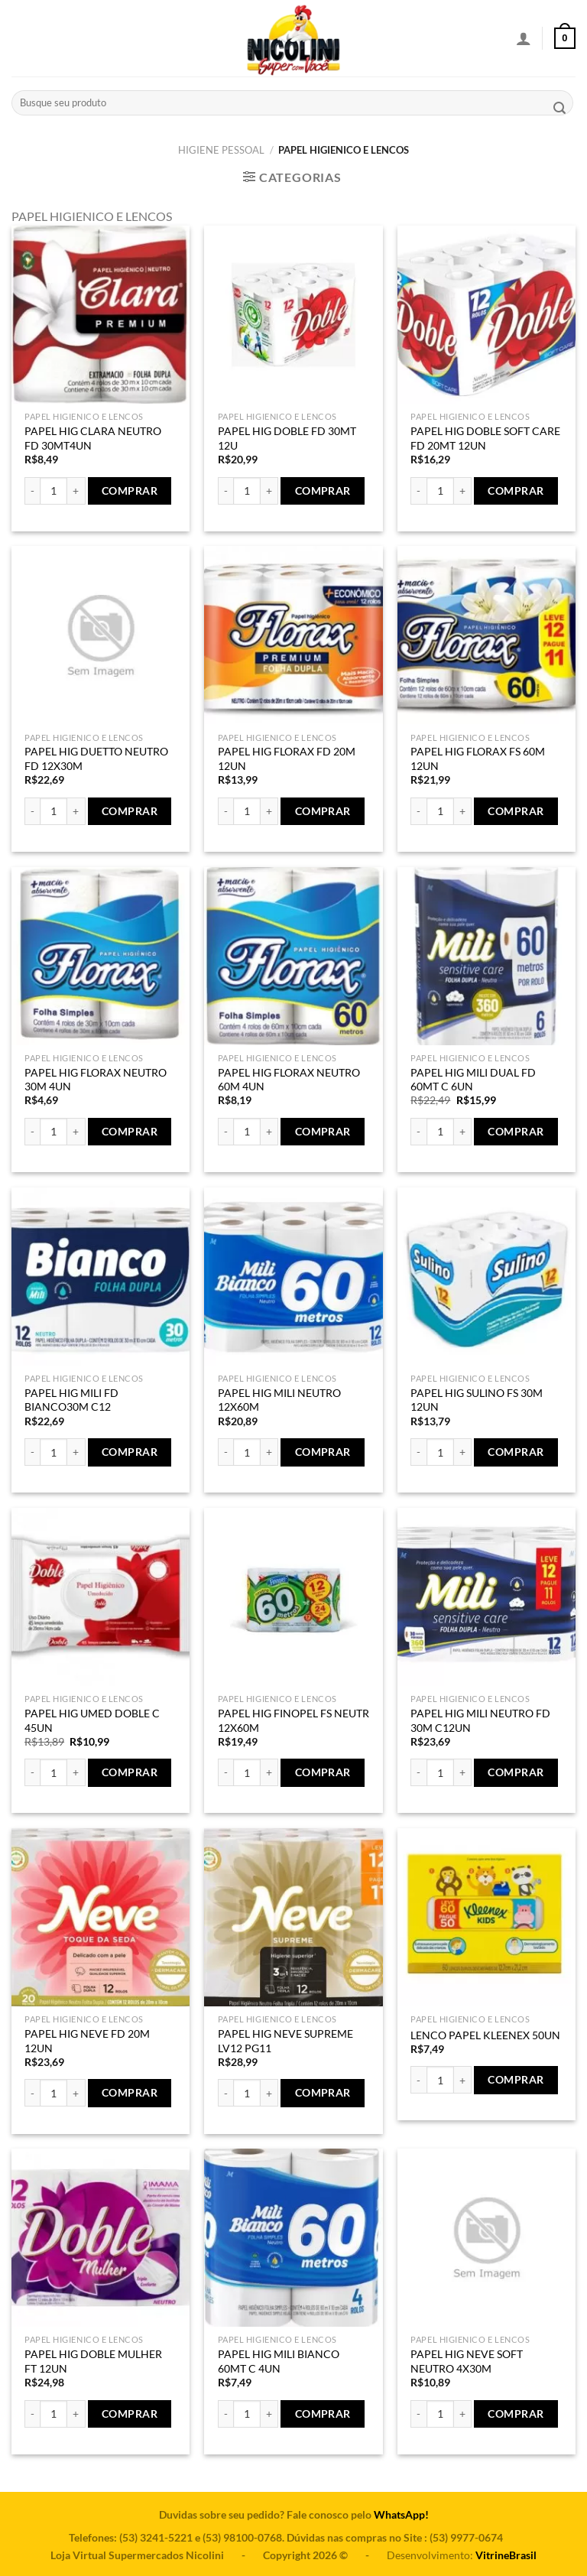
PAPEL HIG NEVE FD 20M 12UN (87, 2041)
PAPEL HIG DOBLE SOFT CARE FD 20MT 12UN (485, 438)
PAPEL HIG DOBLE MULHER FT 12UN (93, 2361)
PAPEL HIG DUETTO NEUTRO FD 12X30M (96, 758)
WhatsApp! (401, 2514)
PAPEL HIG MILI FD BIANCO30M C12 (71, 1400)
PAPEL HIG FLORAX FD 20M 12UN (286, 758)
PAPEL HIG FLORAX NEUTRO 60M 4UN (289, 1079)
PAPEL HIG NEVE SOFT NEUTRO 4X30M (466, 2361)
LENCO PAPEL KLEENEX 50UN (485, 2035)
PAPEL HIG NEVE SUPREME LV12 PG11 (285, 2041)
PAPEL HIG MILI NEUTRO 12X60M (279, 1400)
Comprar (129, 490)
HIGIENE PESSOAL (221, 150)
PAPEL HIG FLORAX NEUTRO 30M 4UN (95, 1079)
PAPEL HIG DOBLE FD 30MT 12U (287, 438)
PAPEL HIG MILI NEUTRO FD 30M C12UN (480, 1720)
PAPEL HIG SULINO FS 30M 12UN (476, 1400)
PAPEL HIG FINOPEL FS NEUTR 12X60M (293, 1720)
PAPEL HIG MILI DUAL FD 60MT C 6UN (473, 1079)
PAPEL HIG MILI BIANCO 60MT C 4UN (278, 2361)
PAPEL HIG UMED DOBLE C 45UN (92, 1720)
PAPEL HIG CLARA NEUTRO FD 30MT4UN (92, 438)
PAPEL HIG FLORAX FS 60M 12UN (477, 758)
